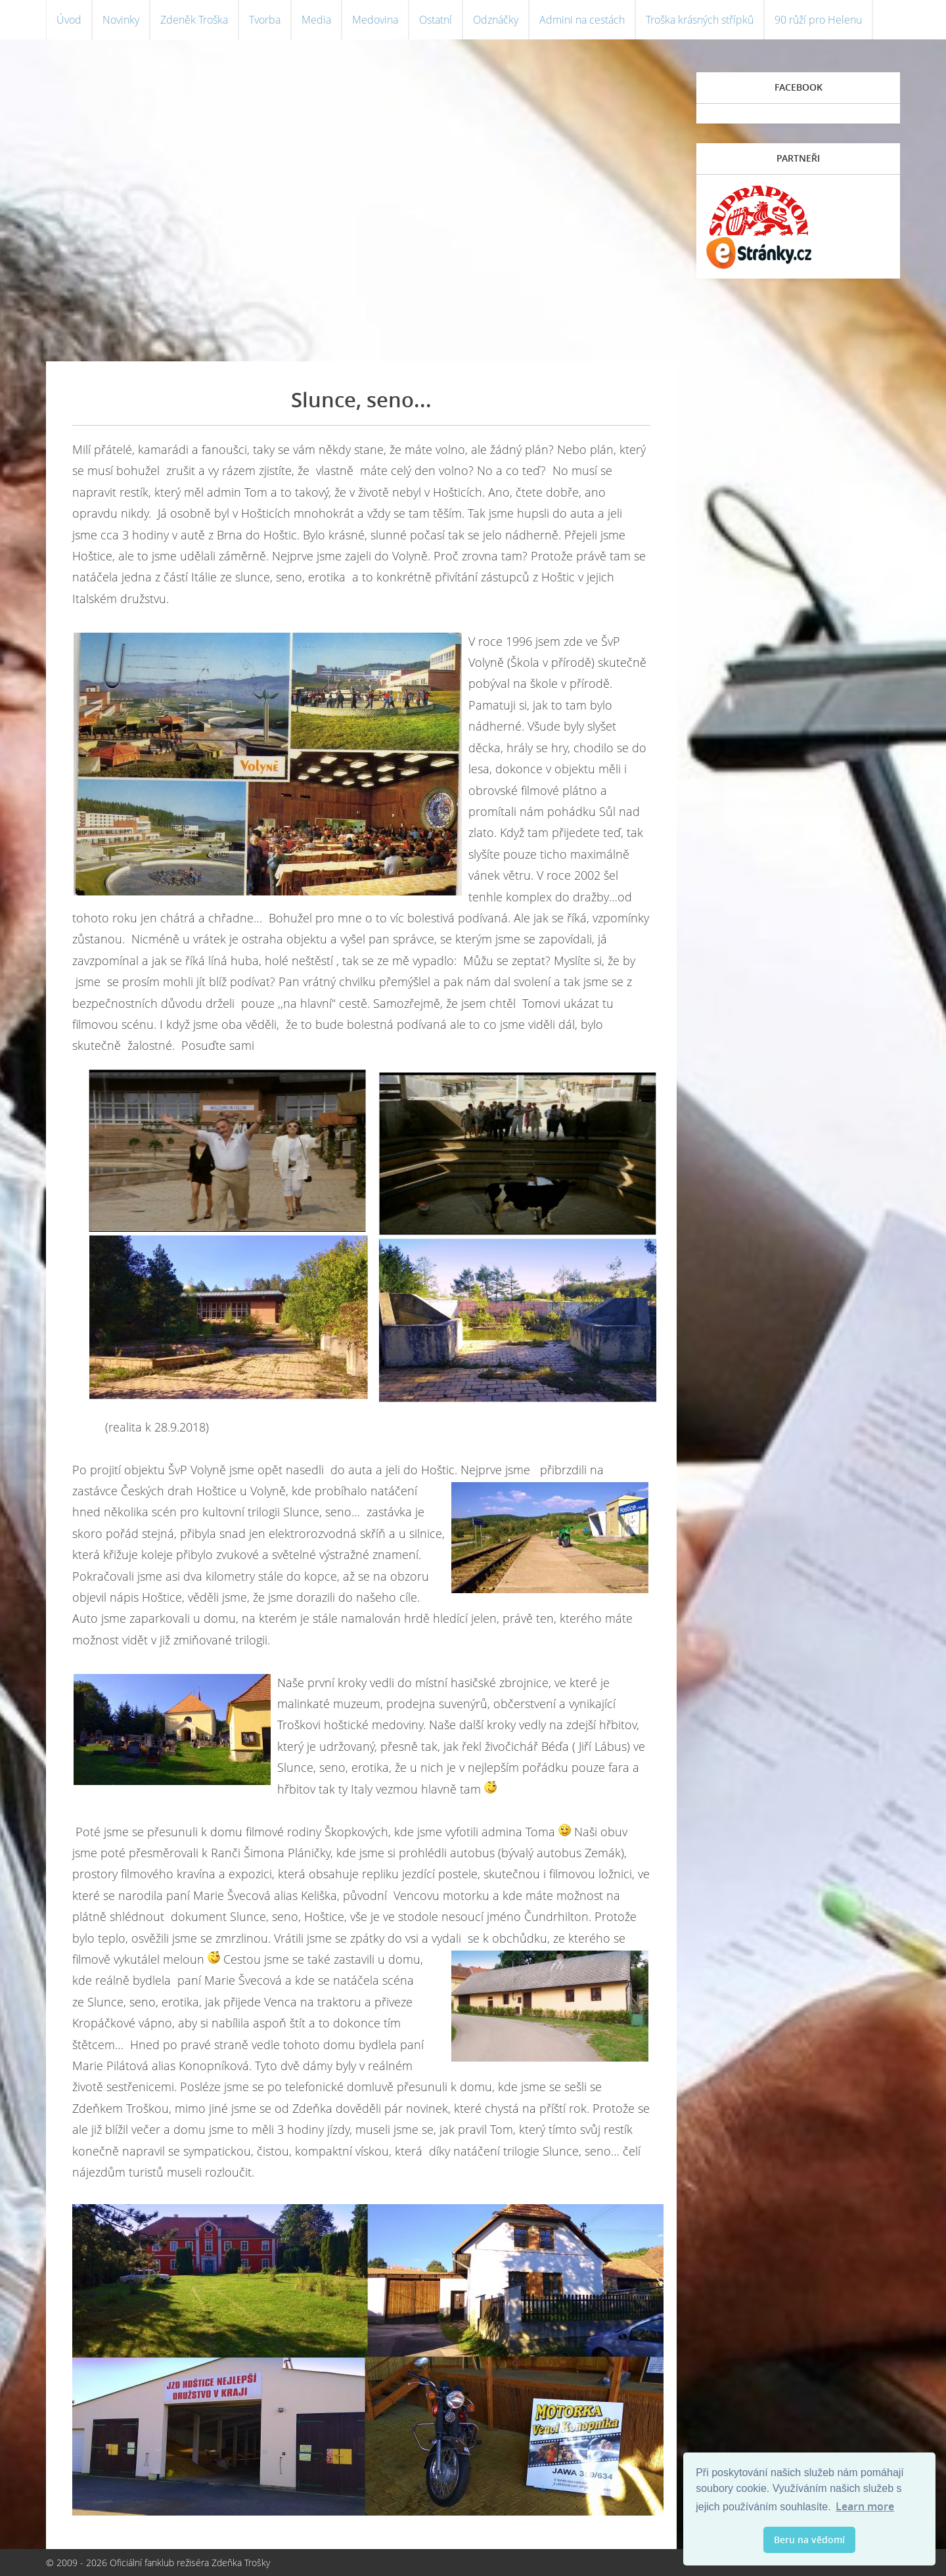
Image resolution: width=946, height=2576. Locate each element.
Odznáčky (495, 19)
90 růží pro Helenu (818, 19)
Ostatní (435, 19)
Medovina (375, 19)
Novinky (120, 19)
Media (316, 19)
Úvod (68, 19)
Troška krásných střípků (700, 19)
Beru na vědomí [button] (809, 2539)
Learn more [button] (865, 2506)
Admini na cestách (582, 19)
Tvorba (265, 19)
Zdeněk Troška (194, 19)
